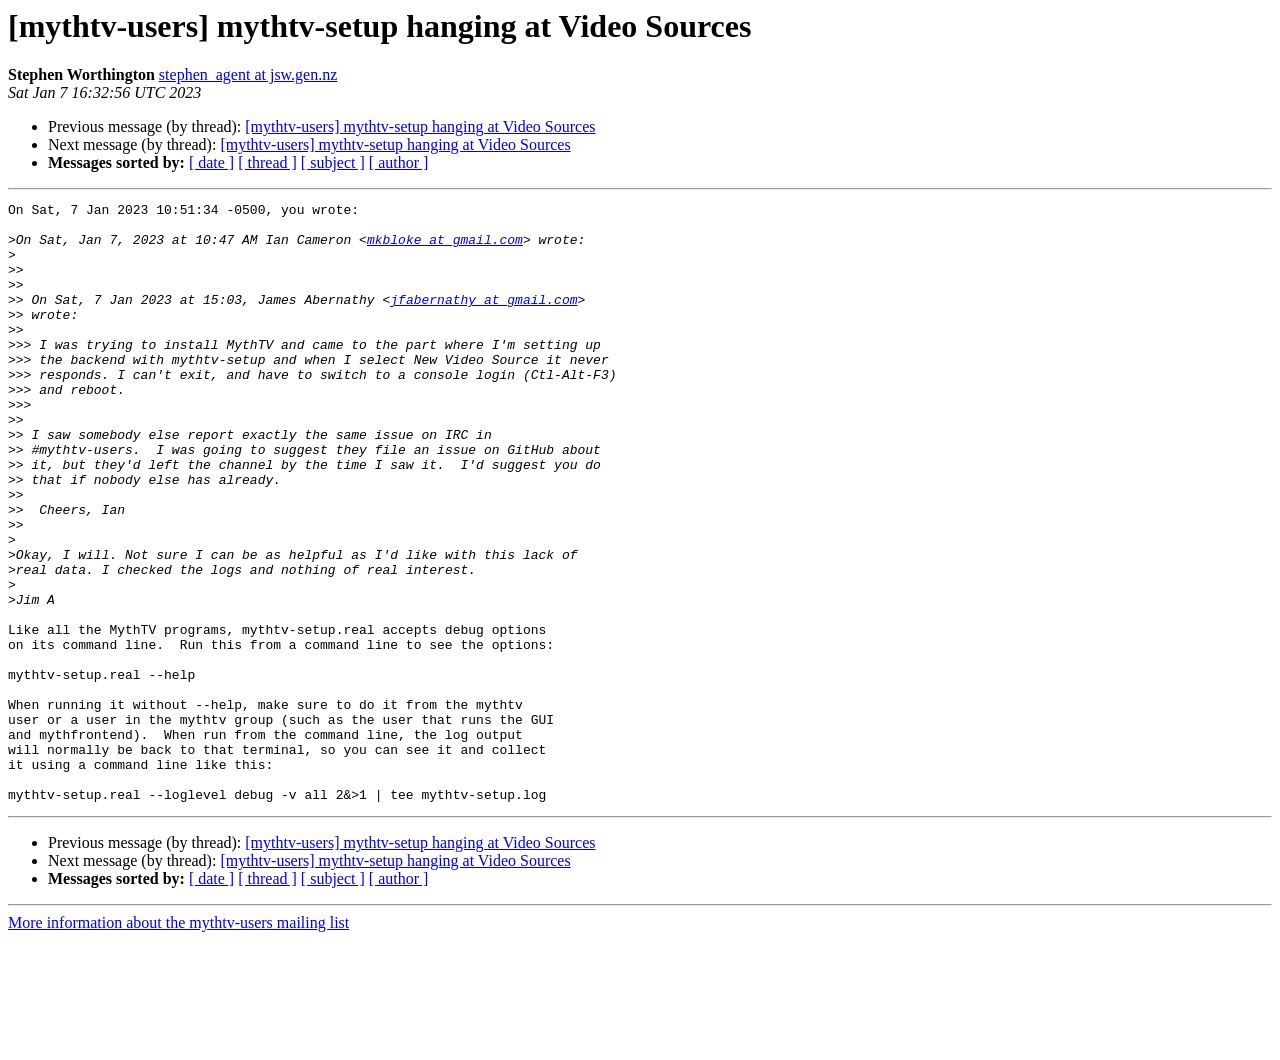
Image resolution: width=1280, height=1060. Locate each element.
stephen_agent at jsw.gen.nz (248, 74)
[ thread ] (267, 162)
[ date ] (211, 162)
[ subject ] (333, 162)
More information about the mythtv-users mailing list (178, 1042)
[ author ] (399, 162)
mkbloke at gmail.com (445, 248)
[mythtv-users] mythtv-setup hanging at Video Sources (420, 126)
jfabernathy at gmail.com (483, 320)
